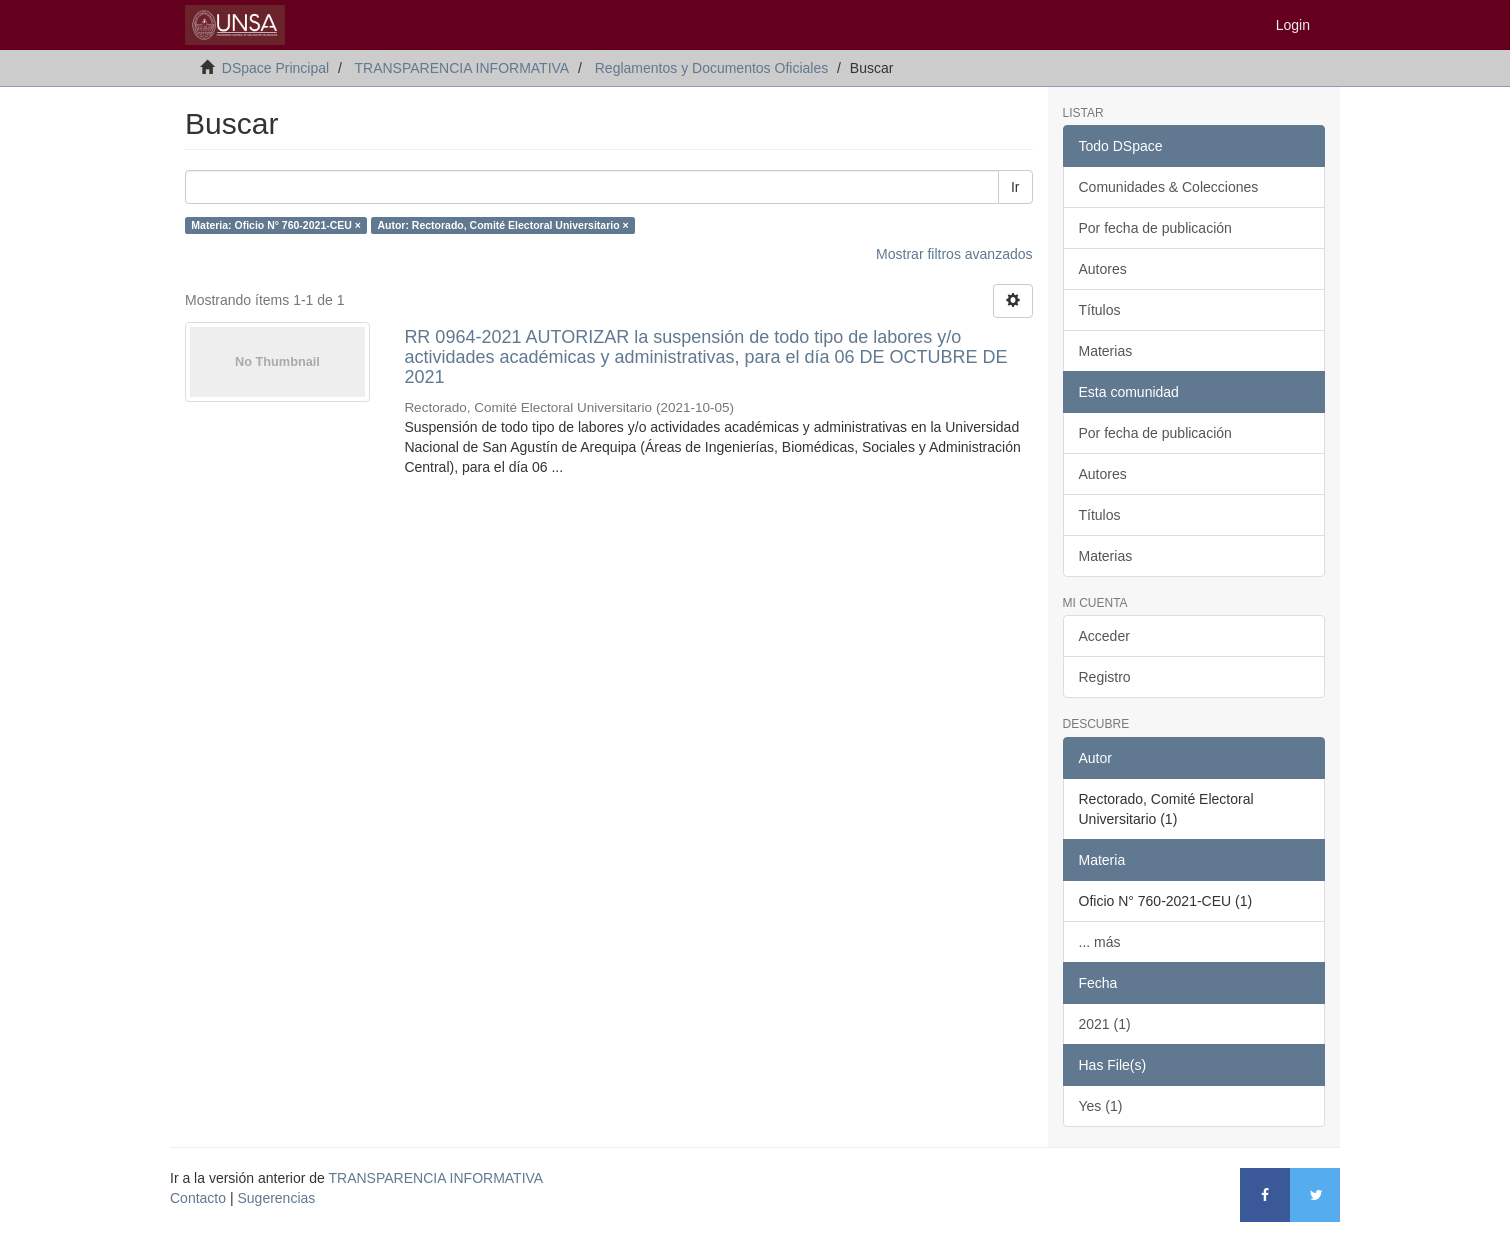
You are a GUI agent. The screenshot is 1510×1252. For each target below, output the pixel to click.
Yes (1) (1101, 1106)
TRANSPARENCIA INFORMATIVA (461, 68)
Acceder (1104, 636)
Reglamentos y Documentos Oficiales (711, 68)
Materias (1106, 351)
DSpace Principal (275, 68)
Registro (1105, 677)
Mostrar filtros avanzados (954, 254)
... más (1100, 942)
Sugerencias (276, 1198)
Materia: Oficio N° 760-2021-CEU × (276, 225)
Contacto (198, 1198)
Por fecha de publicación (1155, 228)
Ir (1015, 187)
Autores (1103, 269)
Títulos (1100, 310)
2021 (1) (1105, 1024)
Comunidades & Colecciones (1169, 187)
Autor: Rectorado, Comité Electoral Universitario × (502, 225)
